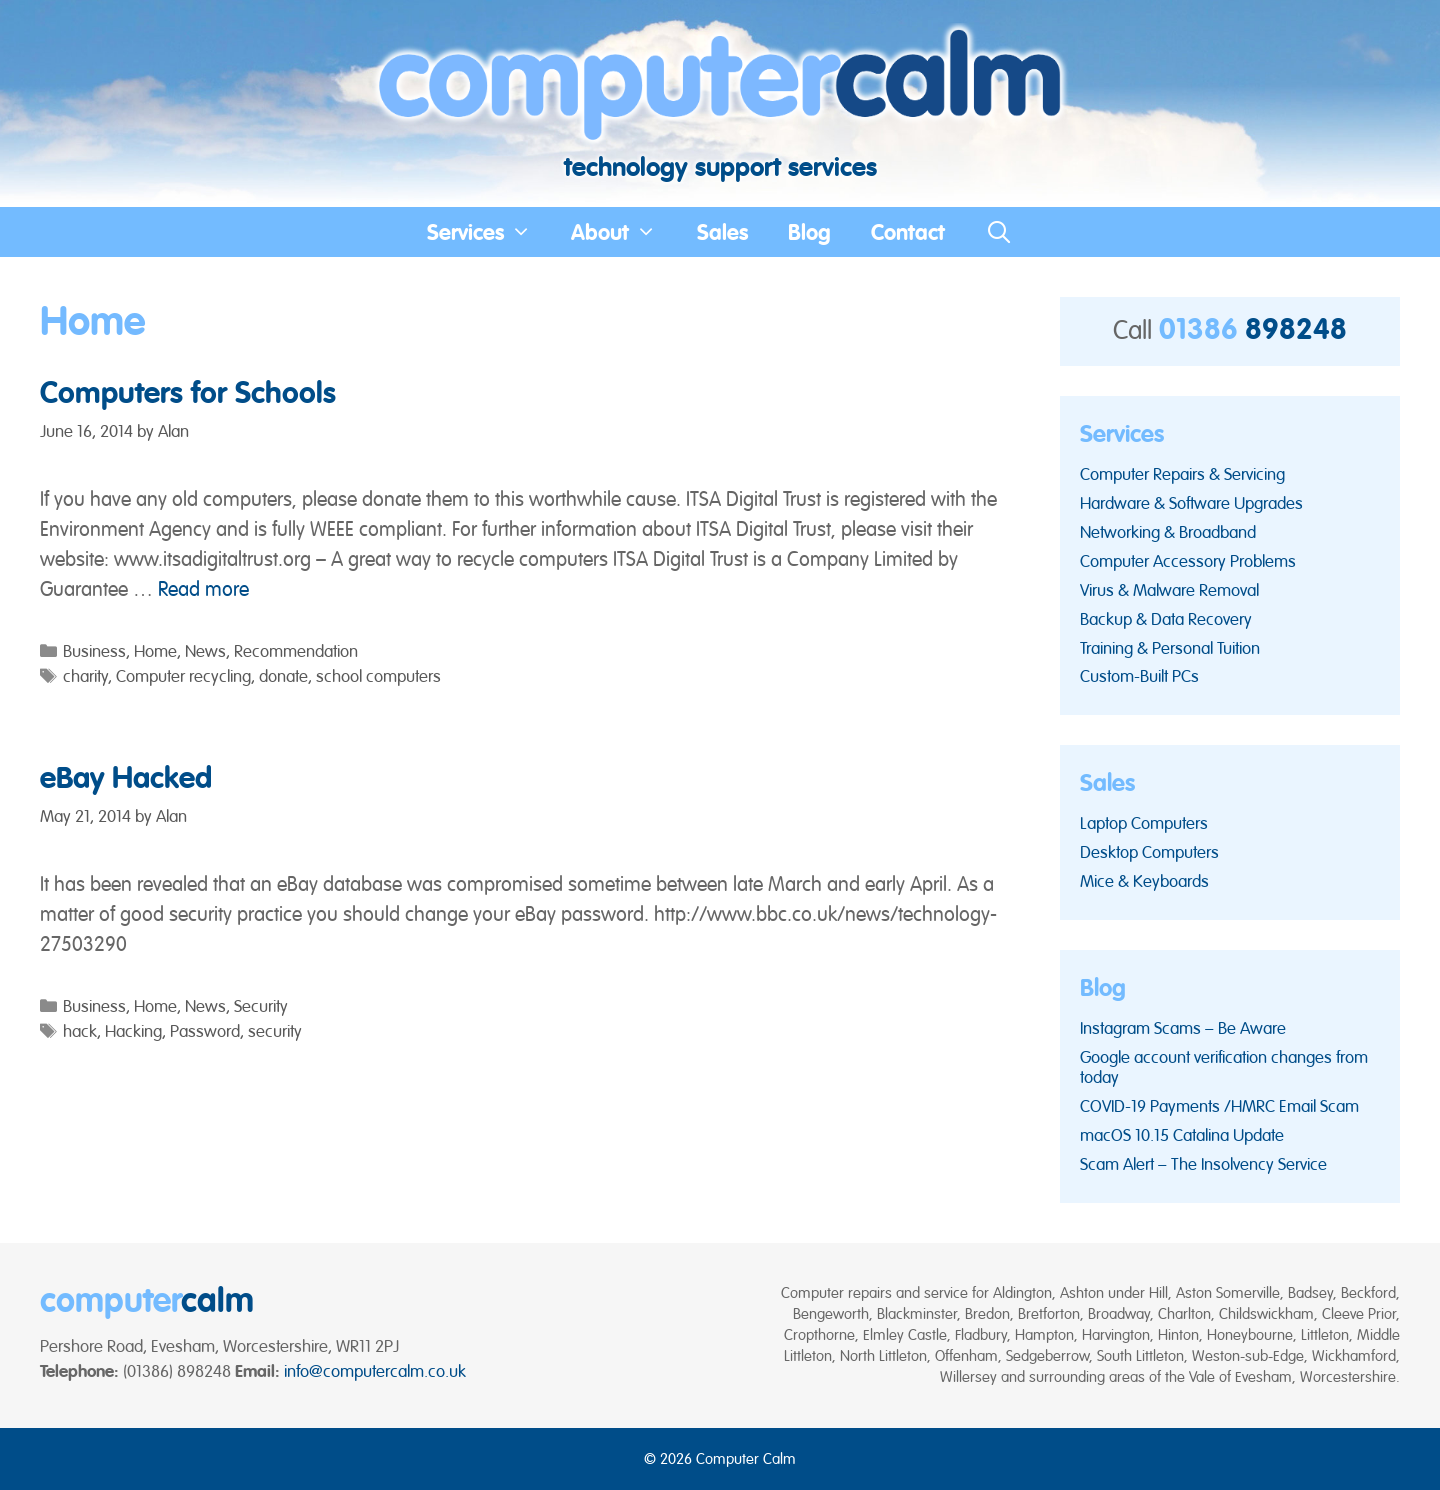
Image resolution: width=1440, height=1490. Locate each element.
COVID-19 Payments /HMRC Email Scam (1219, 1106)
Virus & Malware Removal (1169, 590)
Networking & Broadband (1168, 532)
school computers (378, 676)
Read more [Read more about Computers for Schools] (203, 589)
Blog (809, 232)
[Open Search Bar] (999, 232)
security (275, 1031)
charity (85, 676)
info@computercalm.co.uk (375, 1371)
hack (80, 1031)
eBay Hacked (126, 777)
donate (283, 676)
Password (205, 1031)
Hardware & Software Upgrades (1191, 503)
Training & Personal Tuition (1170, 648)
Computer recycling (183, 676)
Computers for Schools (188, 392)
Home (155, 651)
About (624, 232)
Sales (722, 232)
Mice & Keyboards (1144, 881)
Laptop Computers (1144, 823)
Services (489, 232)
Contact (908, 232)
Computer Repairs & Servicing (1182, 474)
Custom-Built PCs (1139, 676)
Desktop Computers (1149, 852)
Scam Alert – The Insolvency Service (1203, 1164)
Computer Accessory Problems (1188, 561)
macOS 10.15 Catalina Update (1182, 1135)
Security (261, 1006)
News (205, 651)
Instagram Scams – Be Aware (1183, 1028)
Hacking (133, 1031)
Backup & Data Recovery (1166, 619)
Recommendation (296, 651)
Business (94, 651)
